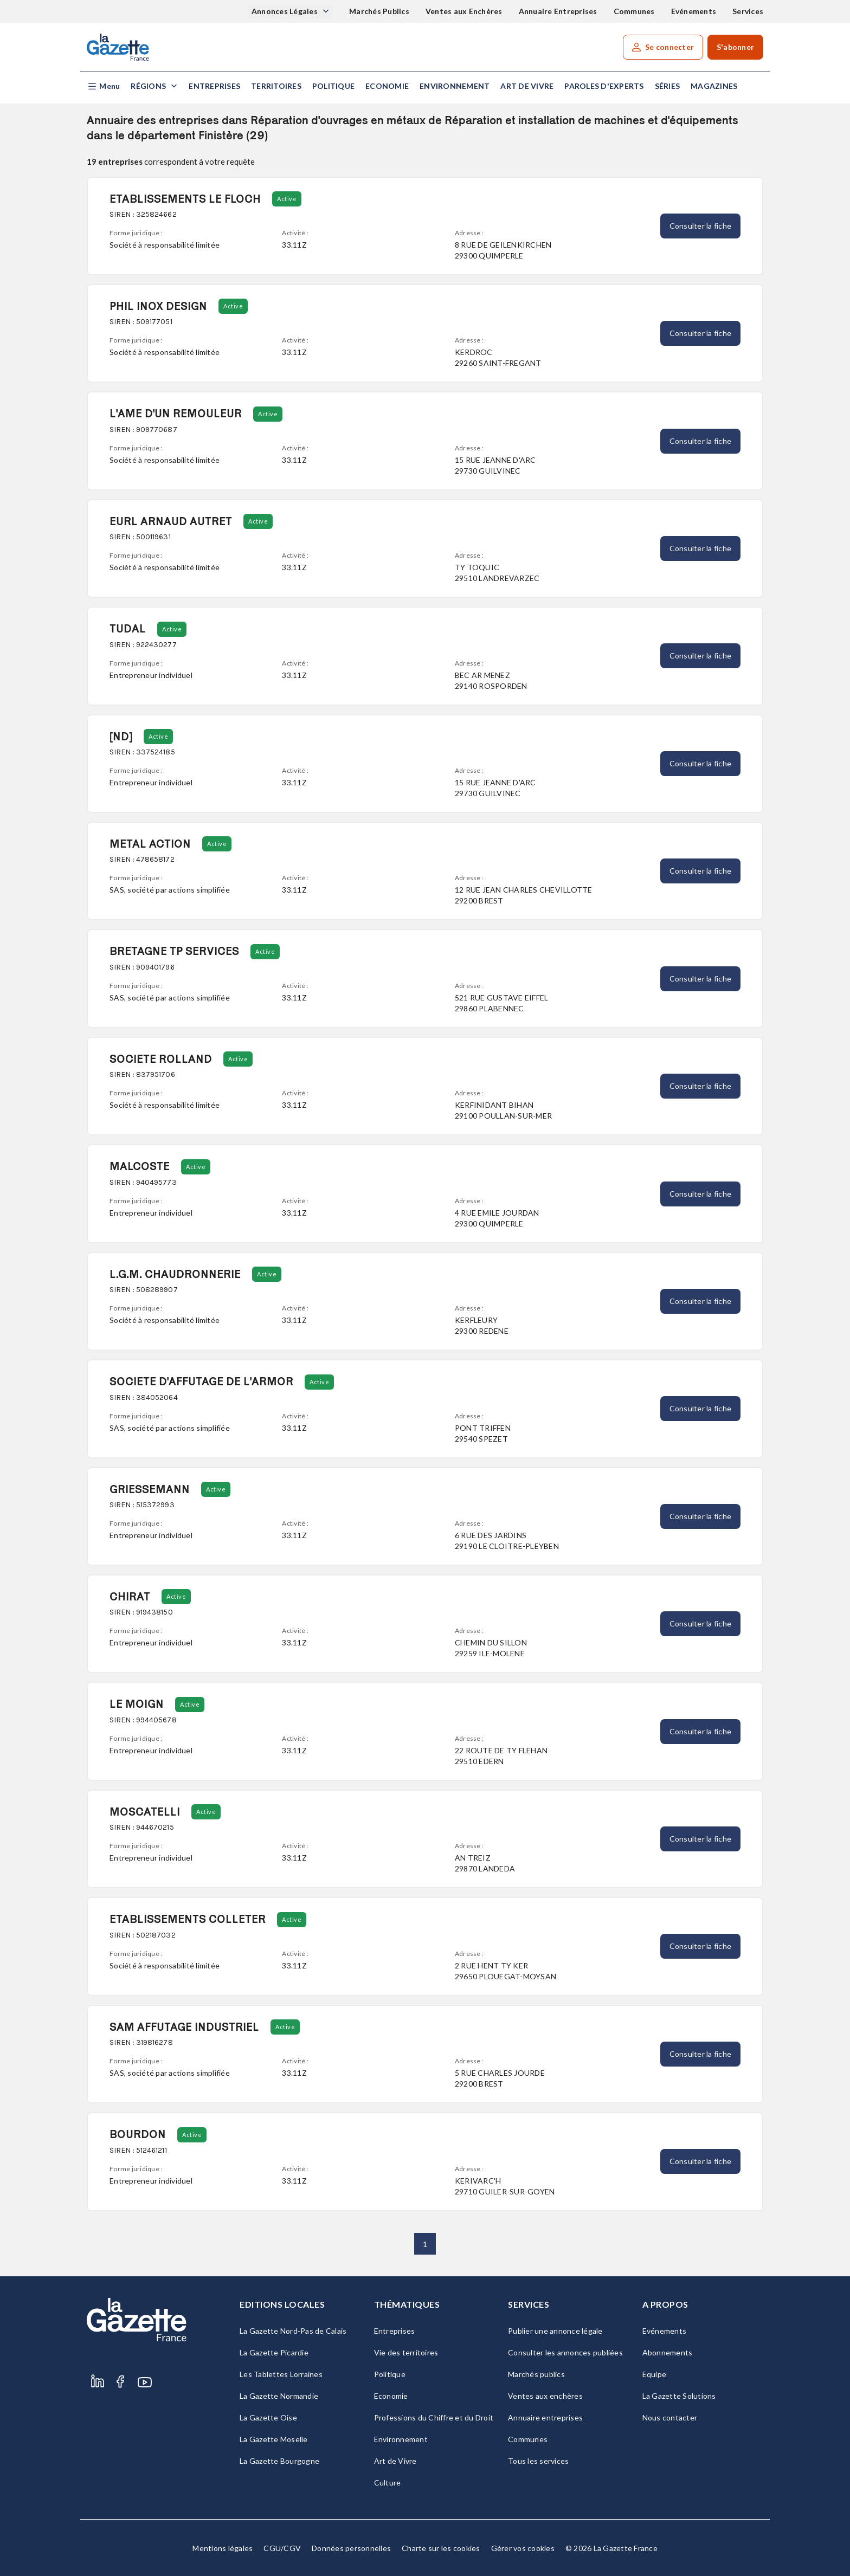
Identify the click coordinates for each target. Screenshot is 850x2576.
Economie (387, 86)
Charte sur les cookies (441, 2548)
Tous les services (538, 2460)
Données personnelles (351, 2548)
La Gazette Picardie (274, 2352)
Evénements (694, 11)
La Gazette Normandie (279, 2395)
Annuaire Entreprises (558, 11)
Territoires (276, 86)
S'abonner (735, 46)
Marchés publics (536, 2374)
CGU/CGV (282, 2548)
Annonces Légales (285, 11)
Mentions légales (222, 2548)
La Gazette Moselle (274, 2439)
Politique (333, 86)
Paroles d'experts (603, 86)
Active (287, 198)
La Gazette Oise (268, 2417)
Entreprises (214, 86)
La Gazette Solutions (679, 2395)
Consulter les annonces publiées (565, 2352)
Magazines (714, 86)
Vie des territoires (406, 2352)
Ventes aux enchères (545, 2395)
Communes (634, 11)
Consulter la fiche (700, 225)
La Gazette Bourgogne (279, 2460)
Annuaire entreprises (545, 2417)
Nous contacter (670, 2417)
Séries (667, 86)
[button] (103, 86)
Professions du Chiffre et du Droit (434, 2417)
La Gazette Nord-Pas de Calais (293, 2330)
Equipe (654, 2374)
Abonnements (667, 2352)
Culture (387, 2482)
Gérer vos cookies (523, 2548)
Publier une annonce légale (555, 2330)
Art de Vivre (526, 86)
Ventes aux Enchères (464, 11)
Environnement (455, 86)
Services (747, 11)
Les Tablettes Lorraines (281, 2374)
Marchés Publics (379, 11)
